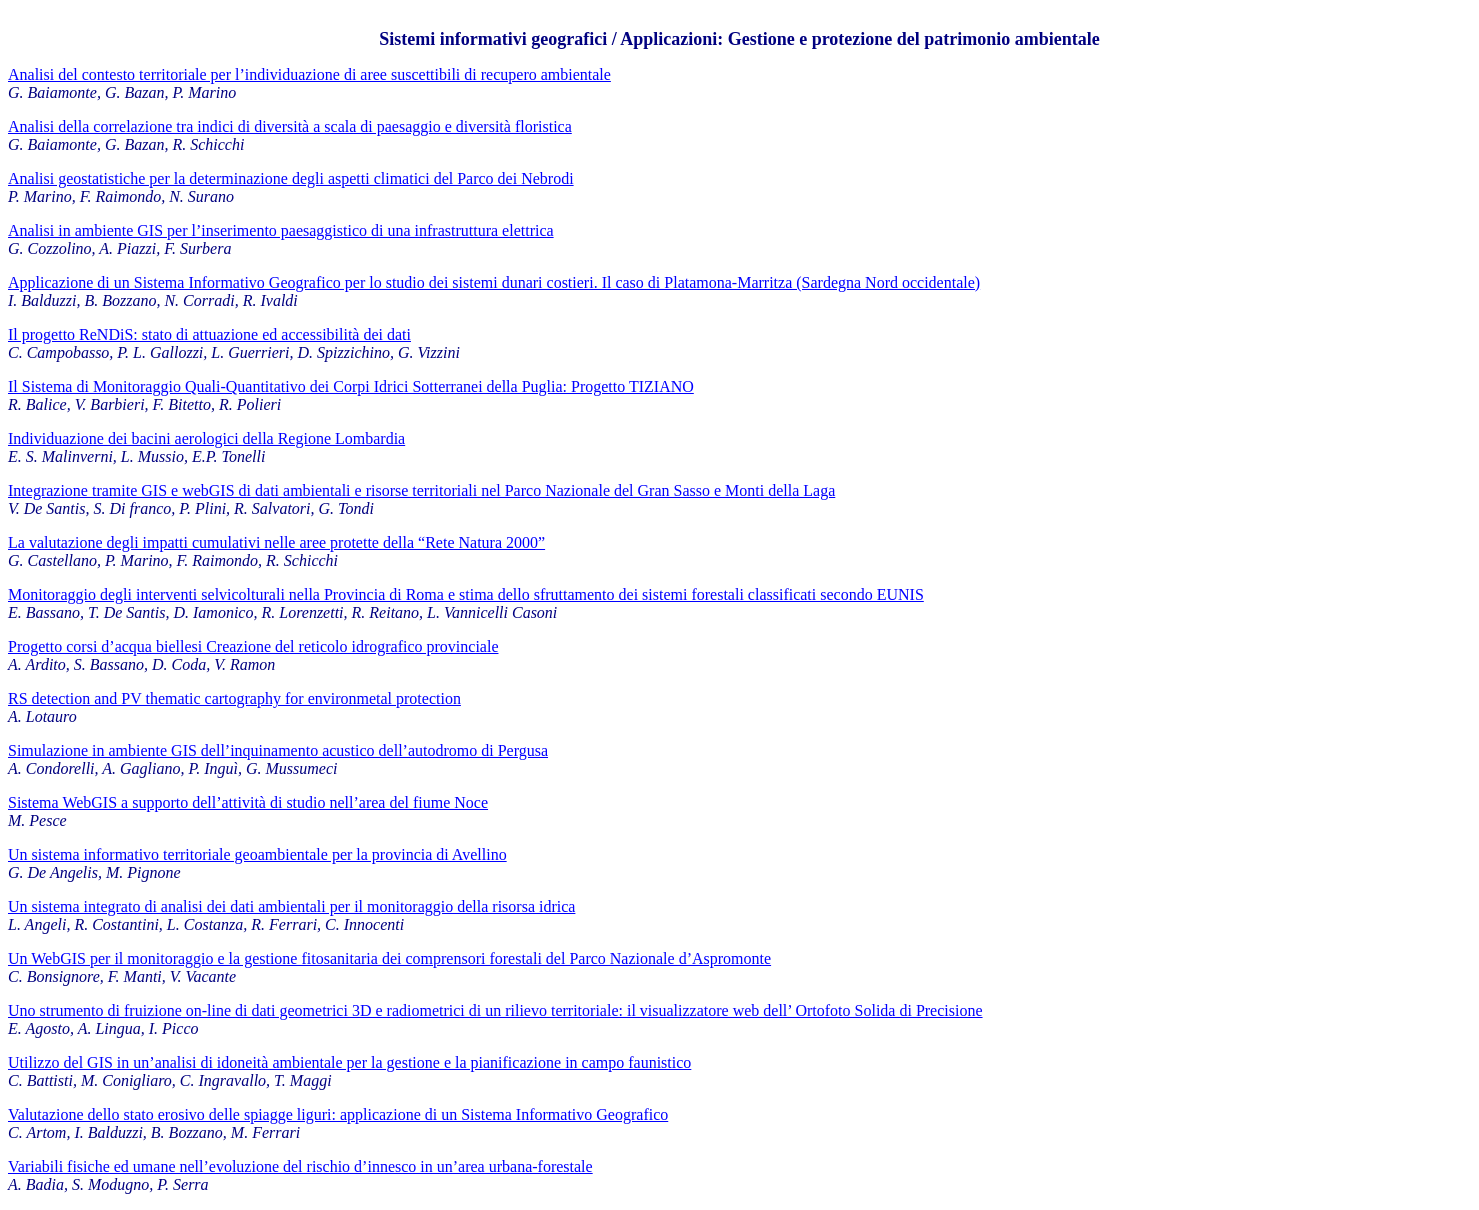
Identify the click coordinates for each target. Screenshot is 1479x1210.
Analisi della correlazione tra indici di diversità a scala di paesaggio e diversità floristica (290, 126)
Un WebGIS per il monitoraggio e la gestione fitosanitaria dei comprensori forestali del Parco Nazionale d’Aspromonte (389, 958)
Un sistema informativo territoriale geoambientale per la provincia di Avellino (257, 854)
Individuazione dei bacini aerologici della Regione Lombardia (206, 438)
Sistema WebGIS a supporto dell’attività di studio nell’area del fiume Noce (248, 802)
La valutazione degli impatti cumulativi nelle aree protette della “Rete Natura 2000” (276, 542)
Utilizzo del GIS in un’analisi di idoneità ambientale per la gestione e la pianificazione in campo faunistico (349, 1062)
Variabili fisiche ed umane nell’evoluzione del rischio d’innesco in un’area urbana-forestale (300, 1166)
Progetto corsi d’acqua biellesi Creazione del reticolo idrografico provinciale (253, 646)
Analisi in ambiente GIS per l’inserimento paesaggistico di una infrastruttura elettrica (281, 230)
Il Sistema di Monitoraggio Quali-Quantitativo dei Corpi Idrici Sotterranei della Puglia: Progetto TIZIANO (351, 386)
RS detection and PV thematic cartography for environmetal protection (234, 698)
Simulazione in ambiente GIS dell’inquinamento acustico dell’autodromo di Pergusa (278, 750)
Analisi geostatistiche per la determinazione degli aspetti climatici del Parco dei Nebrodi (291, 178)
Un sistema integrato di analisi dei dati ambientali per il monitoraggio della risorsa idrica (291, 906)
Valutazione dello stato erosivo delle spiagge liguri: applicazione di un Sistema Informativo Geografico (338, 1114)
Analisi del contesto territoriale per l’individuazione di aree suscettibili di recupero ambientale (309, 74)
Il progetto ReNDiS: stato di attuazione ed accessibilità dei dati (209, 334)
